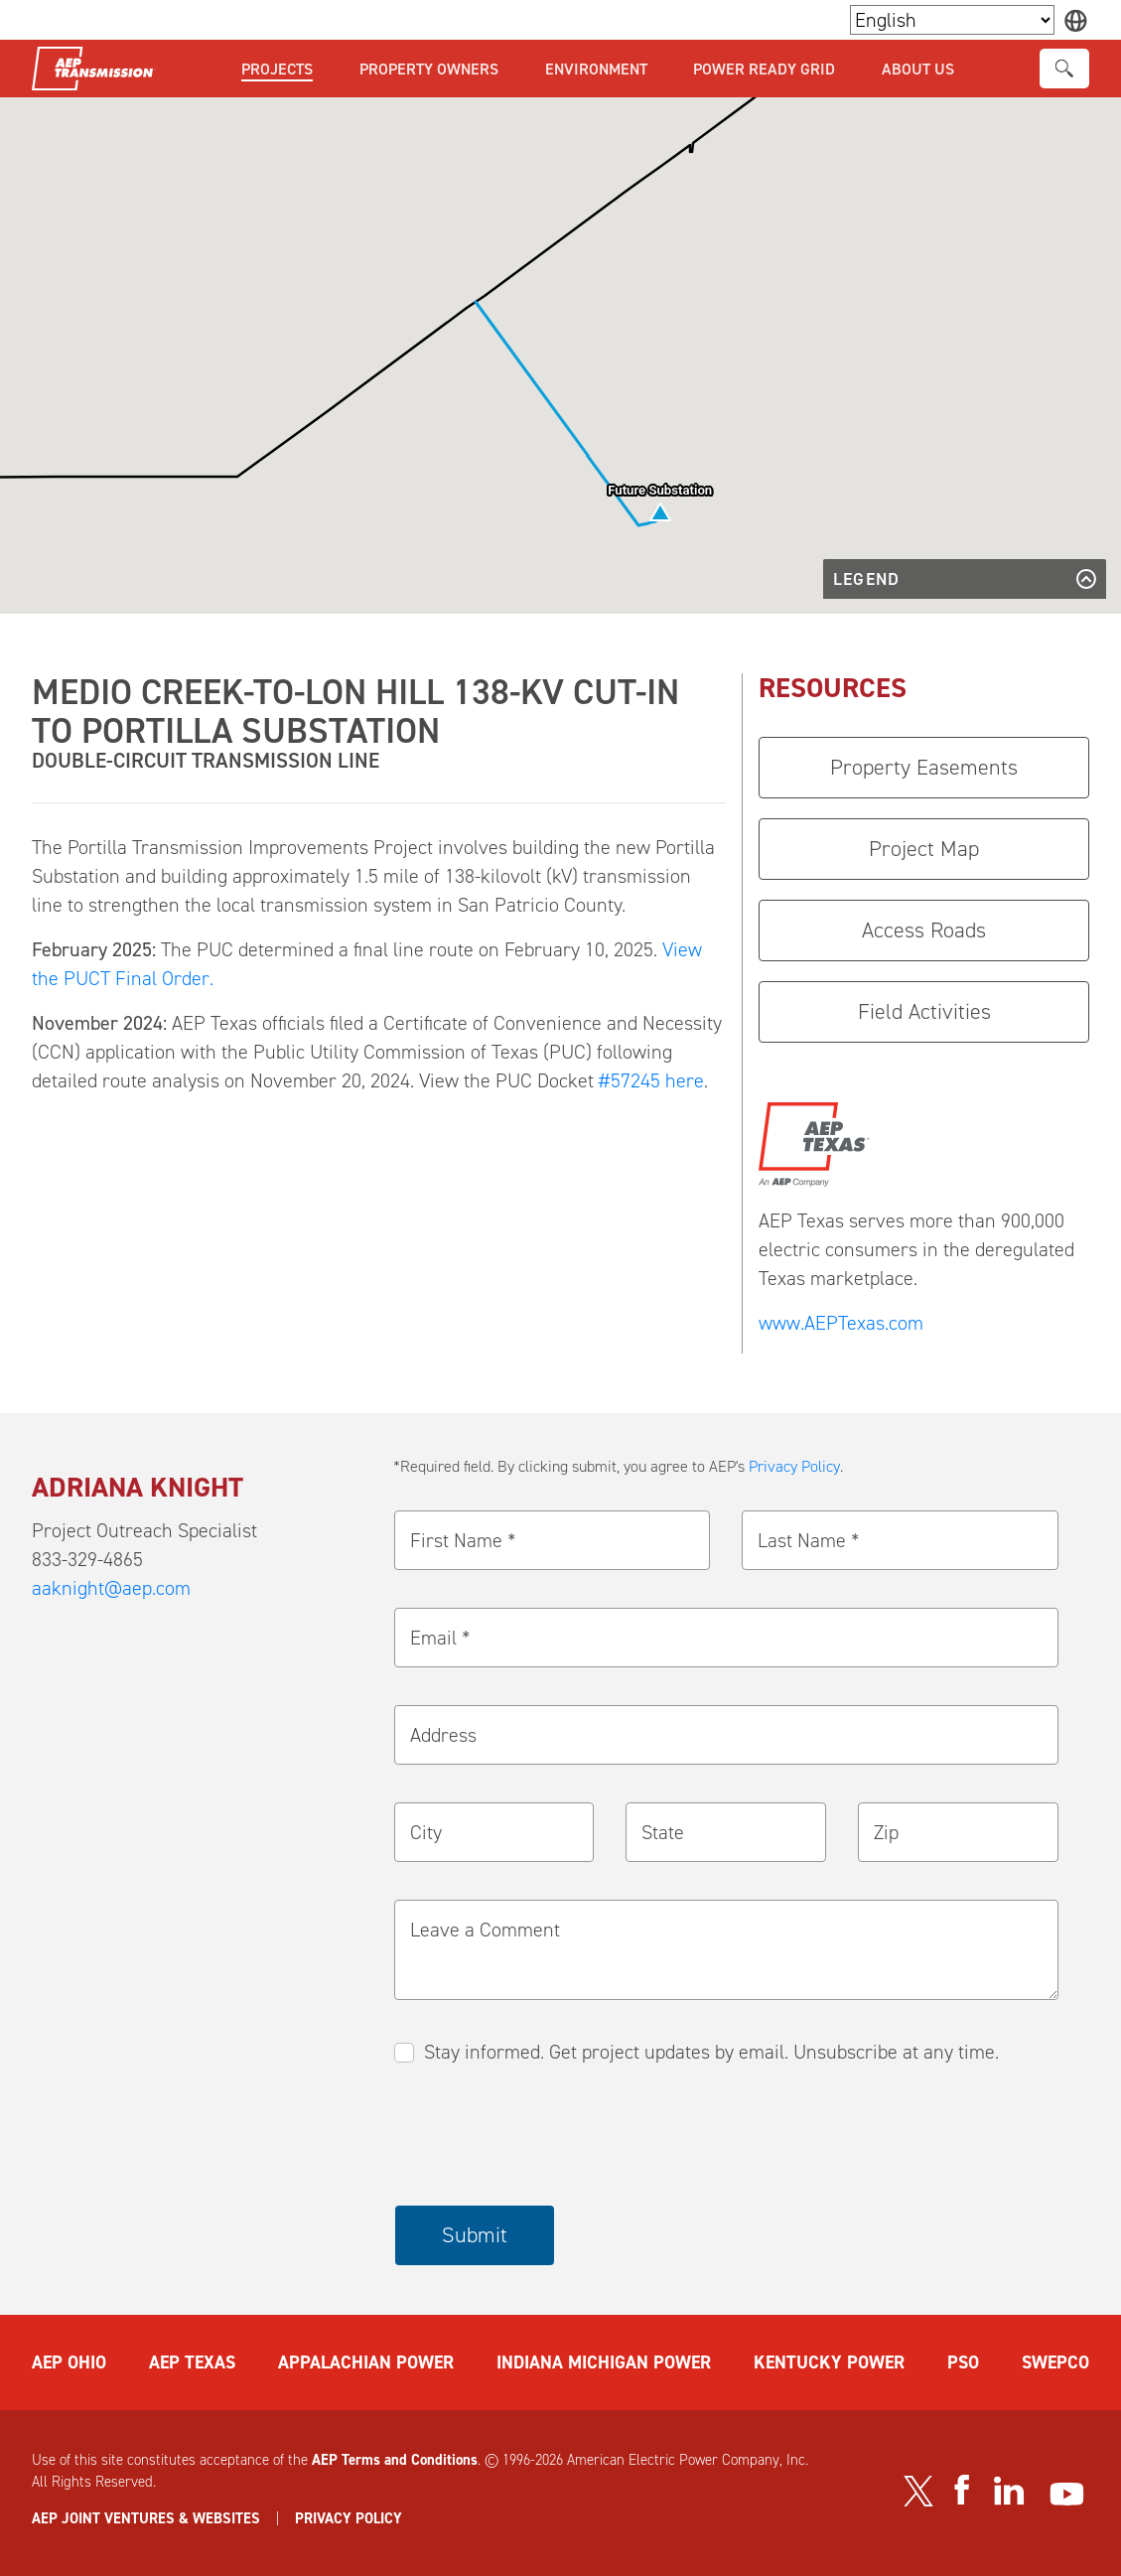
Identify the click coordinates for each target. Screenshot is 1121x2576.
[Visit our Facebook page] (961, 2489)
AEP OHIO (69, 2362)
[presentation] (546, 2137)
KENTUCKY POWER (829, 2362)
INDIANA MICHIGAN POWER (603, 2362)
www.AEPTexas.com (841, 1323)
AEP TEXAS (192, 2362)
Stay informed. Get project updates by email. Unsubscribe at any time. (711, 2052)
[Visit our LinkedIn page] (1009, 2490)
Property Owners (428, 69)
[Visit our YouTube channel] (1067, 2494)
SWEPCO (1055, 2362)
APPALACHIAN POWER (366, 2362)
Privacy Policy (794, 1466)
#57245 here (651, 1080)
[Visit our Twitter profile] (918, 2490)
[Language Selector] (952, 20)
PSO (963, 2362)
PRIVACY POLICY (348, 2518)
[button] (660, 511)
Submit (474, 2234)
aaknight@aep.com (111, 1588)
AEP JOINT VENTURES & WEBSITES (146, 2518)
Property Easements (924, 767)
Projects (277, 69)
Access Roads (924, 930)
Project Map (924, 848)
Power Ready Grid (764, 69)
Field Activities (924, 1011)
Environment (596, 69)
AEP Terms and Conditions (395, 2460)
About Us (918, 69)
